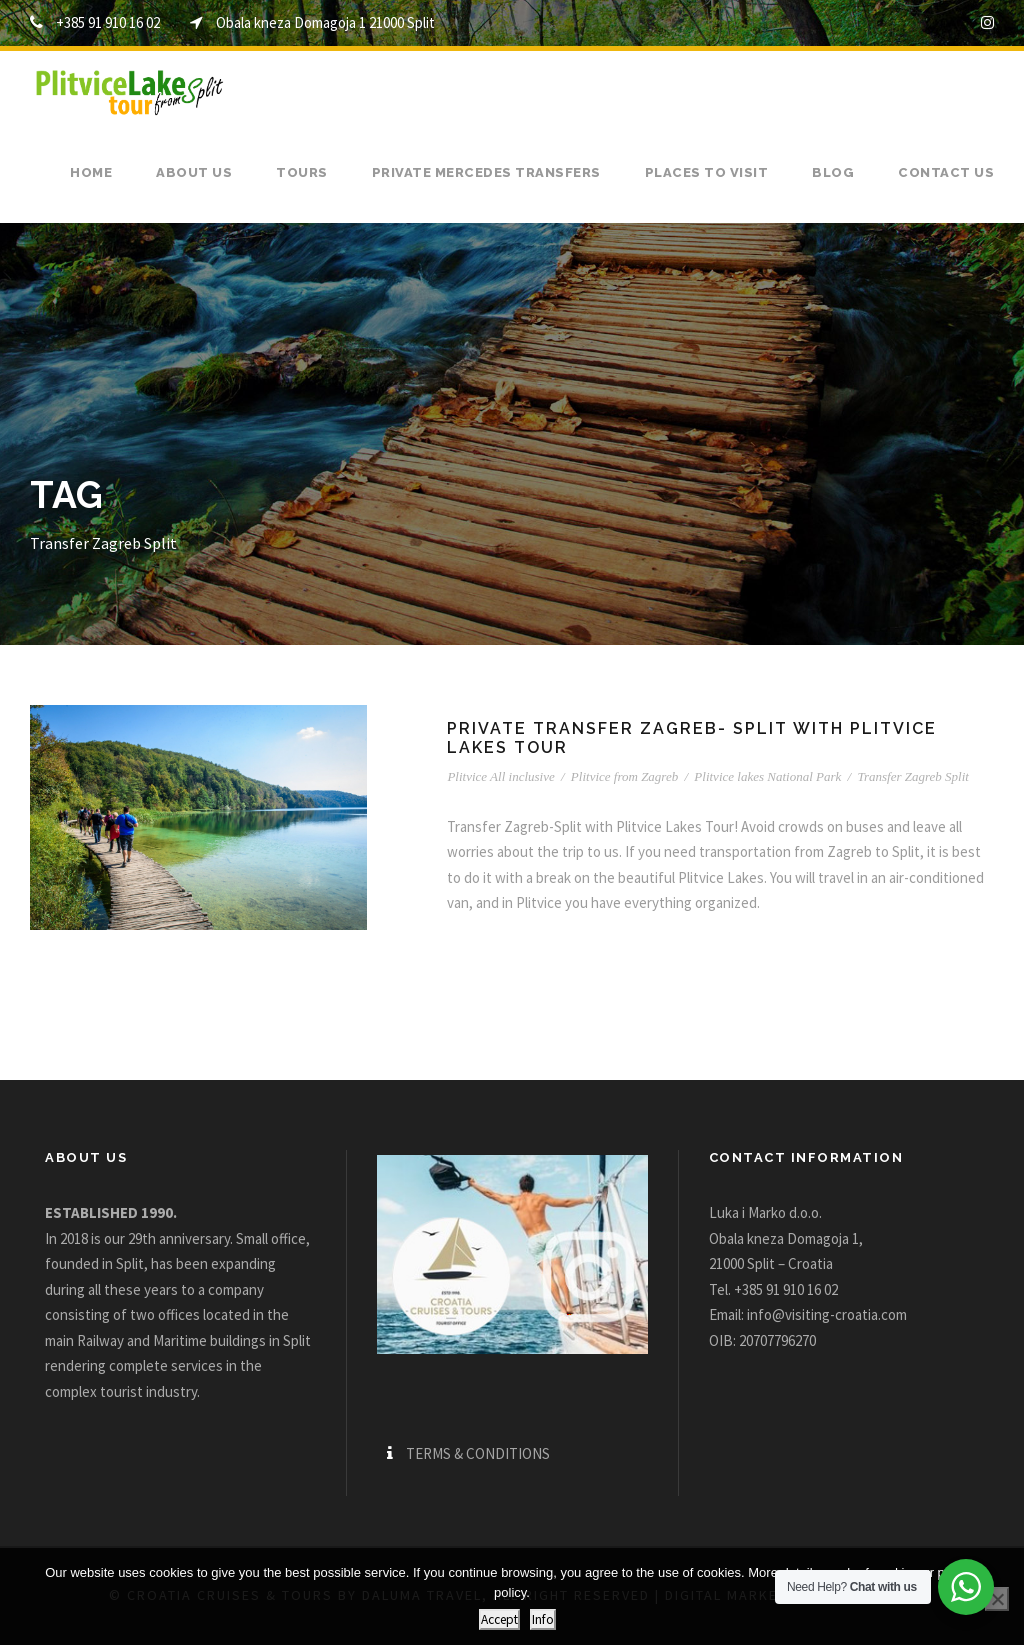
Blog (833, 172)
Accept (499, 1619)
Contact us (946, 172)
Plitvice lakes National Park (767, 776)
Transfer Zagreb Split (912, 776)
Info (543, 1619)
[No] (997, 1599)
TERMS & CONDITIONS (478, 1453)
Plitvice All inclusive (500, 776)
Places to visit (707, 172)
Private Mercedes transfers (486, 172)
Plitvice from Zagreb (624, 776)
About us (194, 172)
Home (91, 172)
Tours (302, 172)
